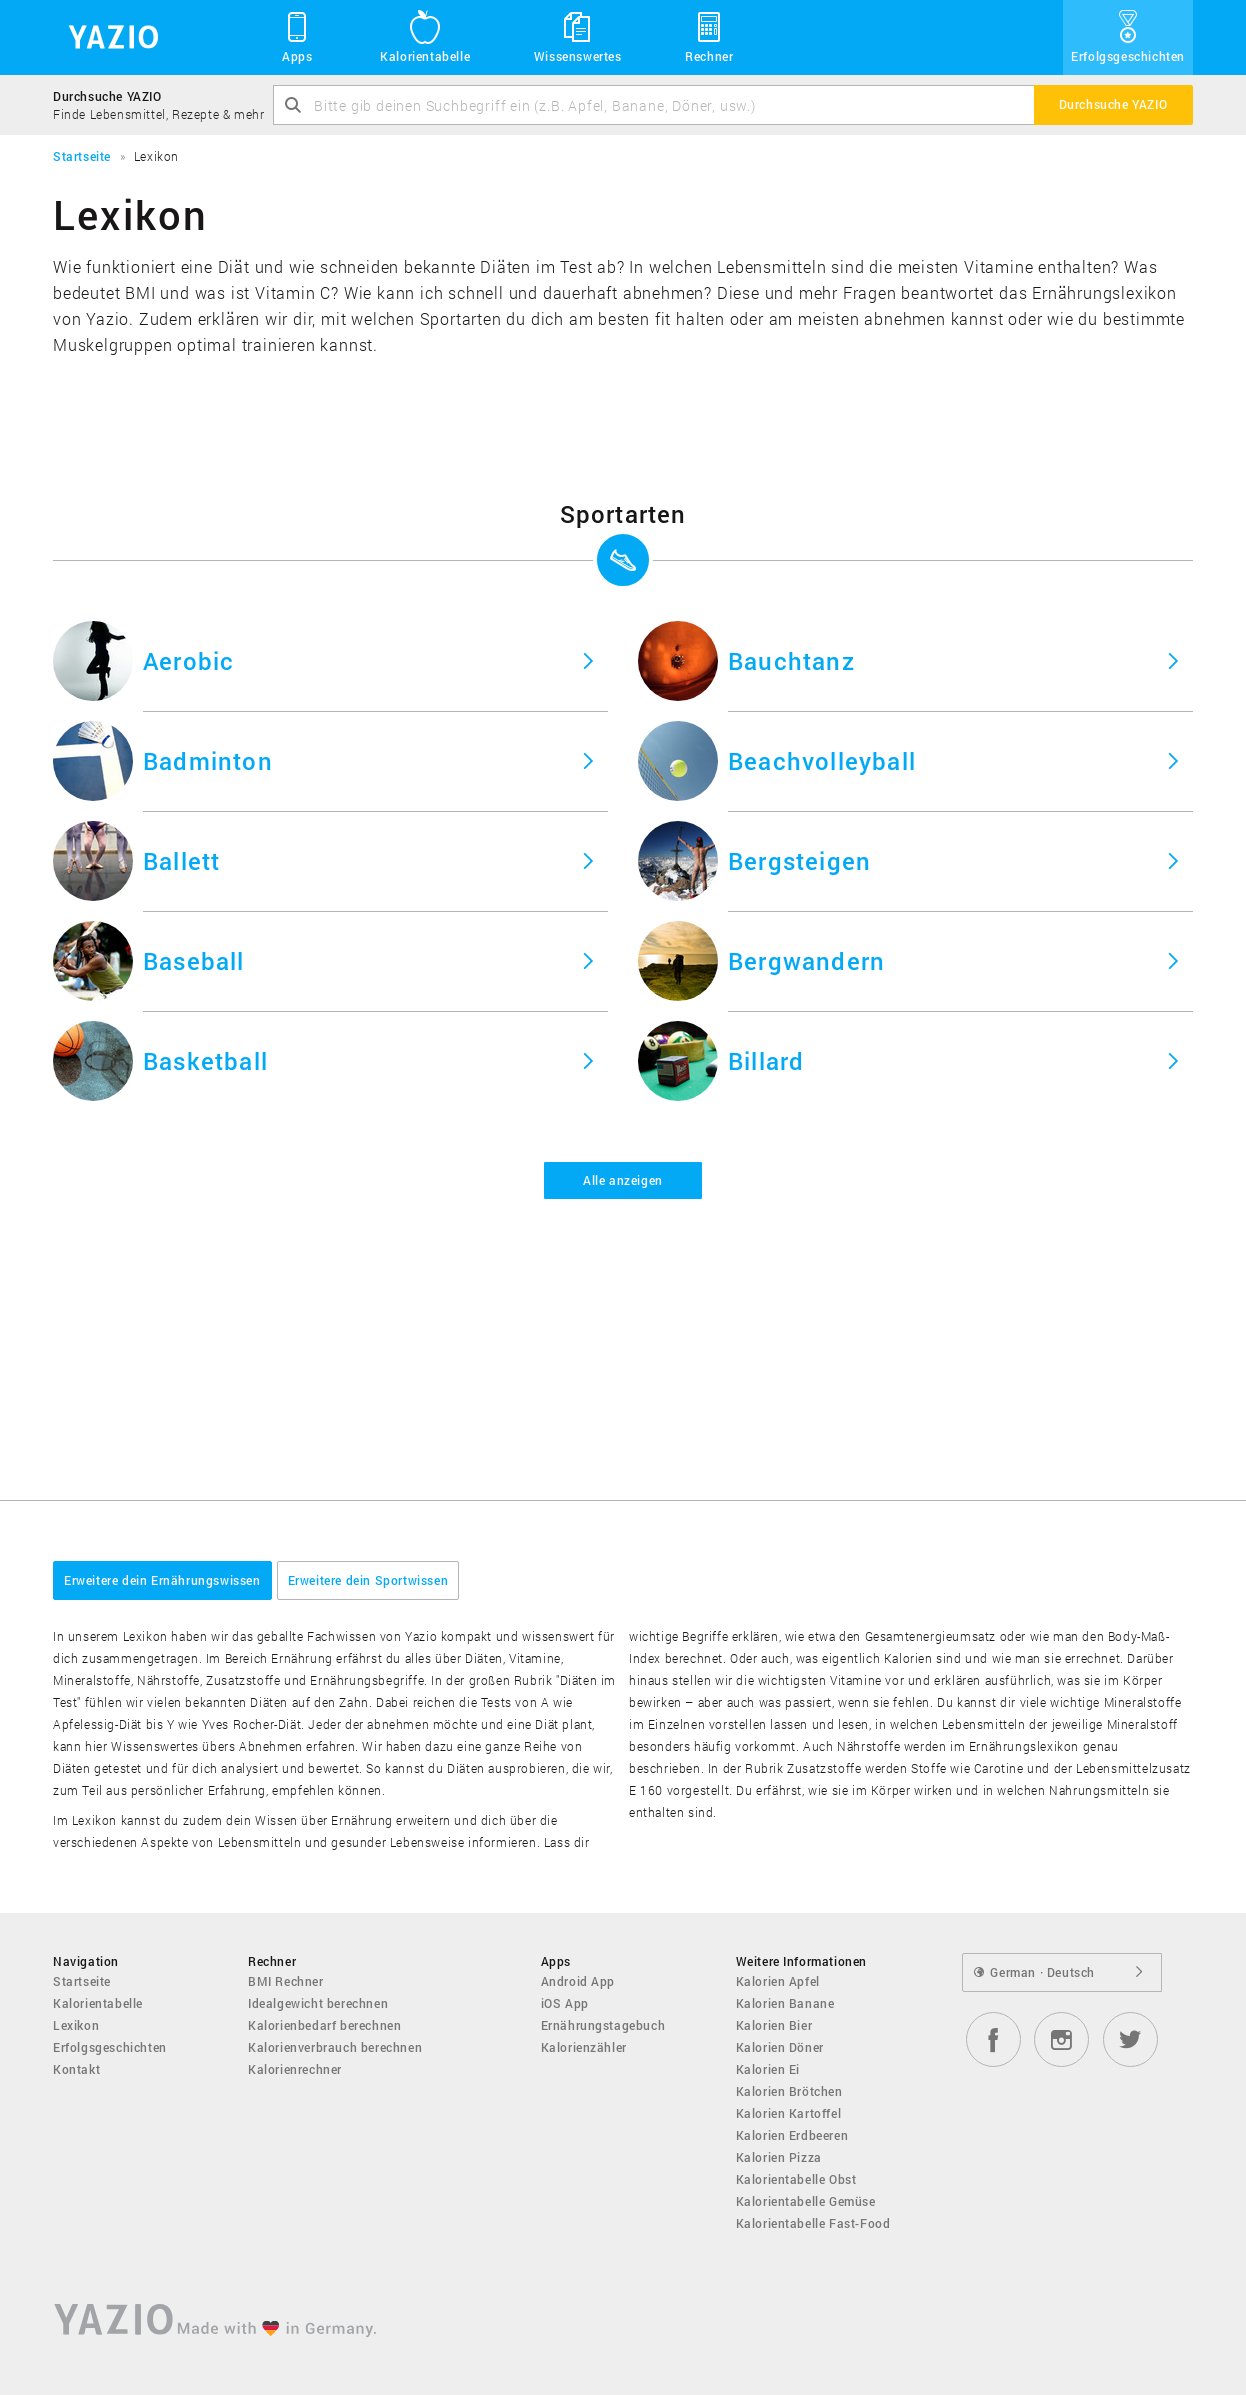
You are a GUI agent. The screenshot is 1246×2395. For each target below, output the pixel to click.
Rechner (709, 36)
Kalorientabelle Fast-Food (813, 2223)
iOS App (565, 2003)
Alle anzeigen (623, 1180)
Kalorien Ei (768, 2069)
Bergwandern (806, 961)
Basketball (205, 1061)
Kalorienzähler (584, 2047)
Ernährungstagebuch (603, 2025)
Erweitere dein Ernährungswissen (162, 1580)
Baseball (194, 961)
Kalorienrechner (295, 2069)
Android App (578, 1981)
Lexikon (76, 2025)
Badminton (208, 761)
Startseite (82, 1981)
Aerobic (188, 661)
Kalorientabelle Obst (796, 2179)
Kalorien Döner (780, 2047)
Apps (297, 36)
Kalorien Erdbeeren (792, 2135)
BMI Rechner (286, 1981)
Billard (766, 1061)
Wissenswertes (578, 36)
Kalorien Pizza (779, 2157)
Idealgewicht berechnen (318, 2003)
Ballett (181, 861)
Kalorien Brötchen (789, 2091)
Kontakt (76, 2069)
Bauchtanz (791, 661)
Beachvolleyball (822, 761)
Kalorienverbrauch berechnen (335, 2047)
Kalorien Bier (774, 2025)
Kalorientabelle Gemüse (806, 2201)
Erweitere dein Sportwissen (368, 1580)
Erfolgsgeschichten (1128, 36)
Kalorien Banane (785, 2003)
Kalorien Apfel (778, 1981)
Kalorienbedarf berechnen (324, 2025)
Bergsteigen (799, 861)
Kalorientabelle (425, 36)
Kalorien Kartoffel (789, 2113)
